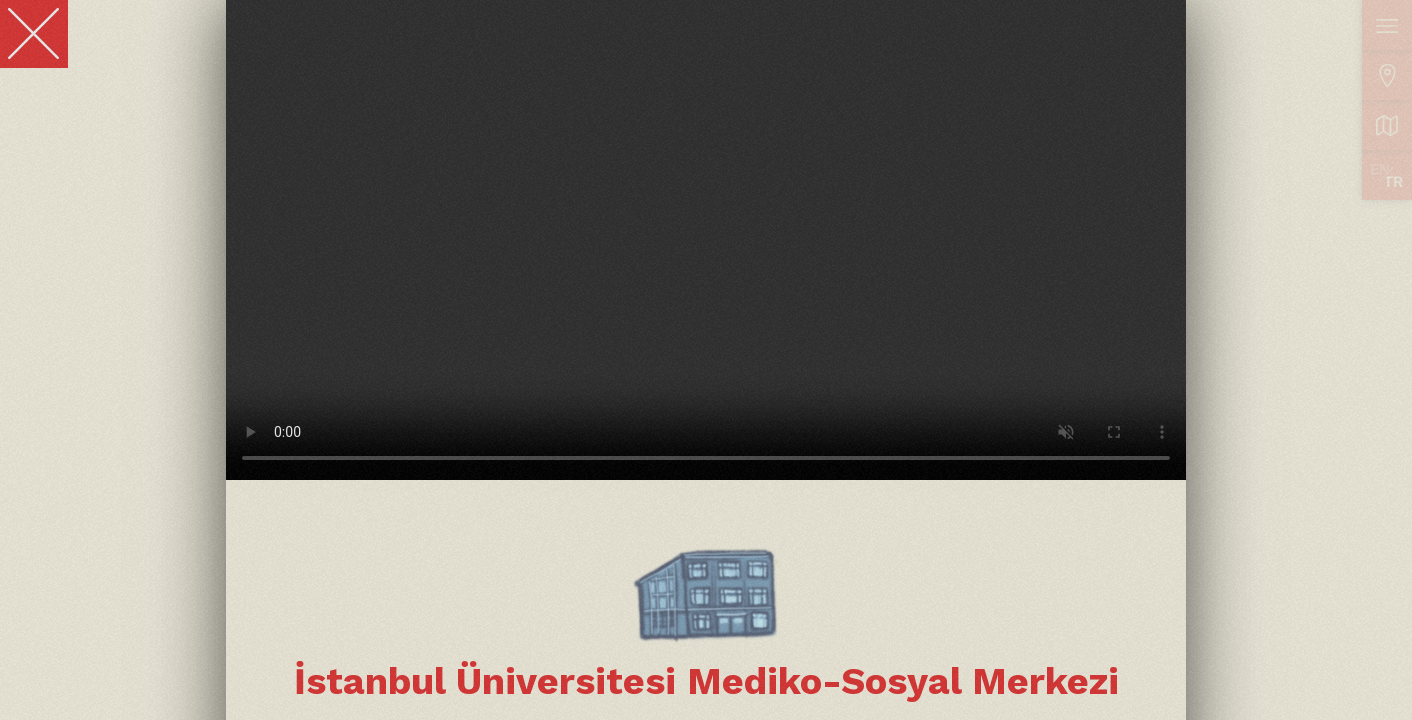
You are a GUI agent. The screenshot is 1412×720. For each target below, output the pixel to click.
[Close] (34, 34)
